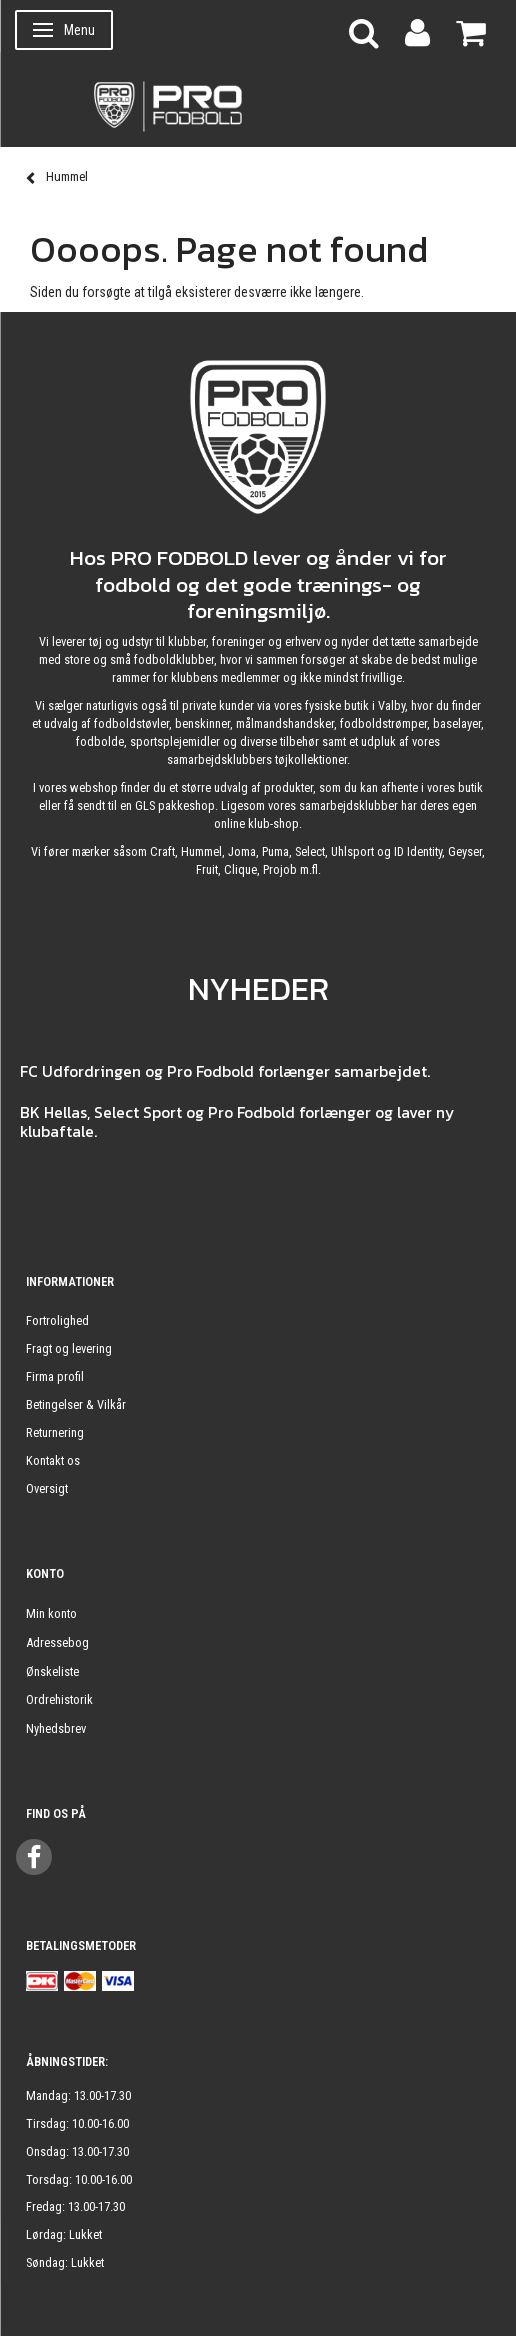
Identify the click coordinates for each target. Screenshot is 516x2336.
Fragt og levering (69, 1348)
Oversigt (47, 1488)
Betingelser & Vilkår (76, 1404)
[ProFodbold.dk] (258, 105)
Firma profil (55, 1376)
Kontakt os (53, 1460)
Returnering (55, 1432)
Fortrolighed (57, 1320)
